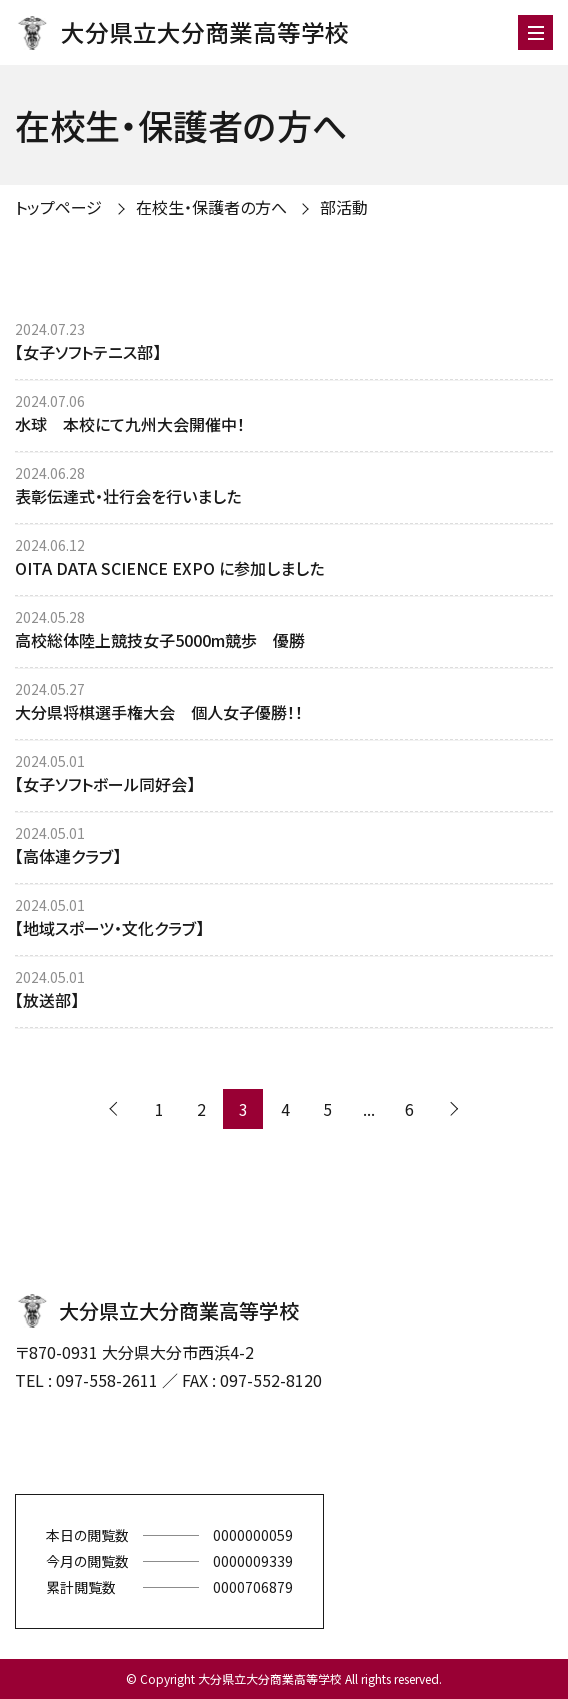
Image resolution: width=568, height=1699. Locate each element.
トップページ (58, 207)
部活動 (344, 207)
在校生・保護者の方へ (211, 207)
